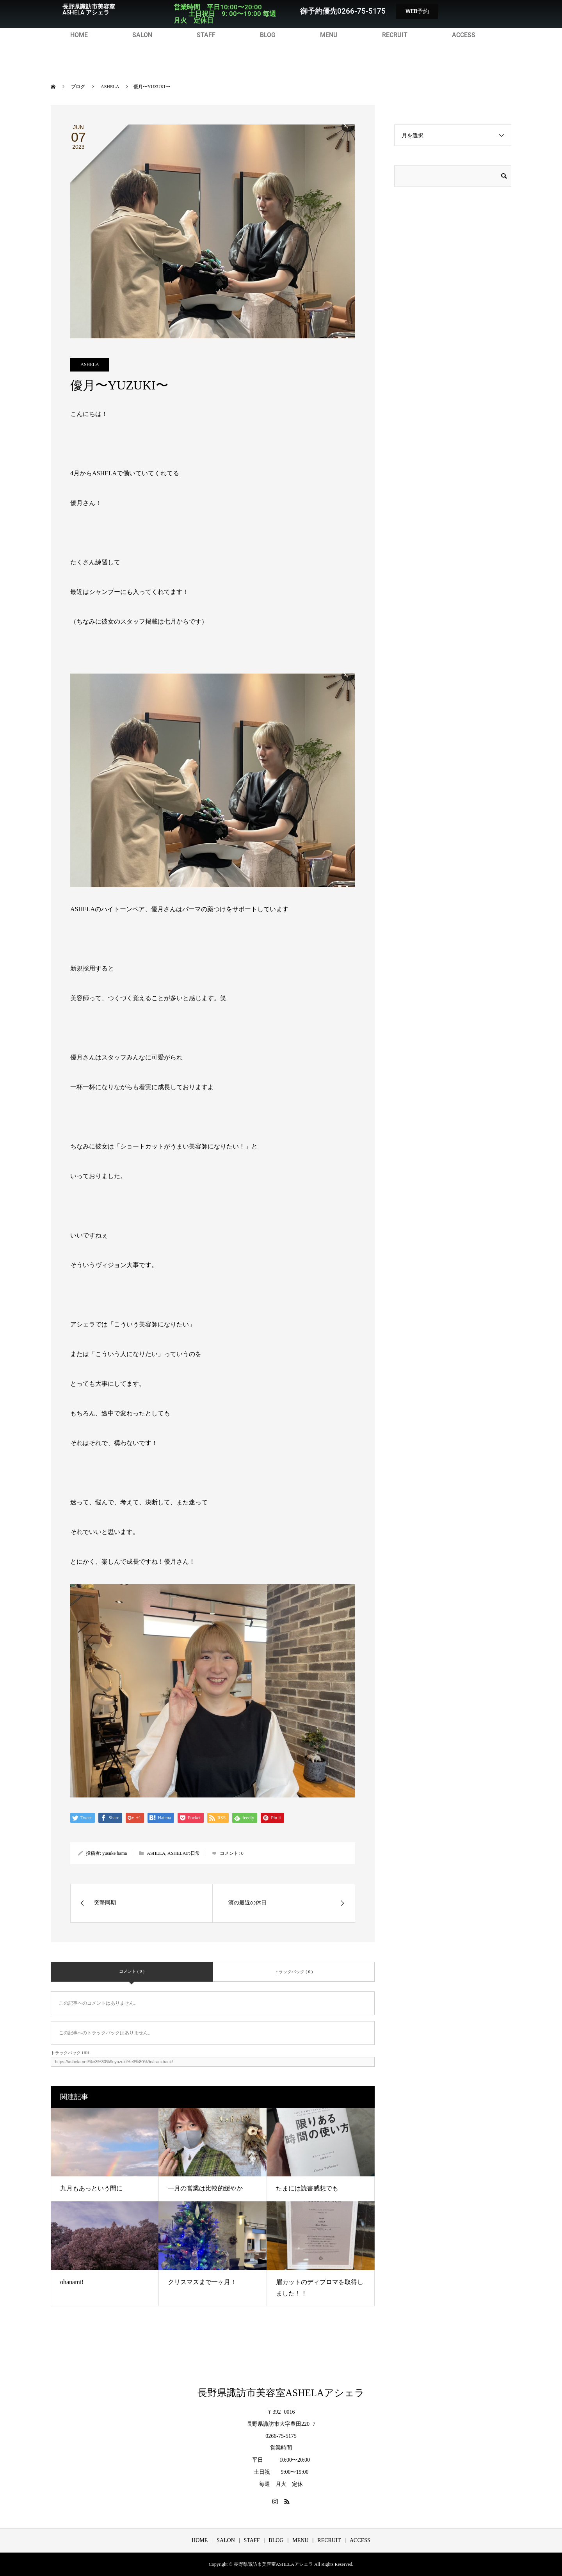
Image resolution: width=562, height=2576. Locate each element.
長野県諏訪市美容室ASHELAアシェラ (281, 2393)
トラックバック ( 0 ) (293, 1971)
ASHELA (89, 364)
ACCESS (463, 35)
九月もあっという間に (91, 2188)
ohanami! (72, 2282)
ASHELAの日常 (183, 1853)
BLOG (268, 35)
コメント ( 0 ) (131, 1971)
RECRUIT (394, 35)
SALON (142, 35)
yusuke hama (114, 1853)
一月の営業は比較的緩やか (205, 2188)
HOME (79, 35)
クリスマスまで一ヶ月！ (202, 2282)
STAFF (206, 35)
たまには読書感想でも (307, 2188)
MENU (329, 35)
